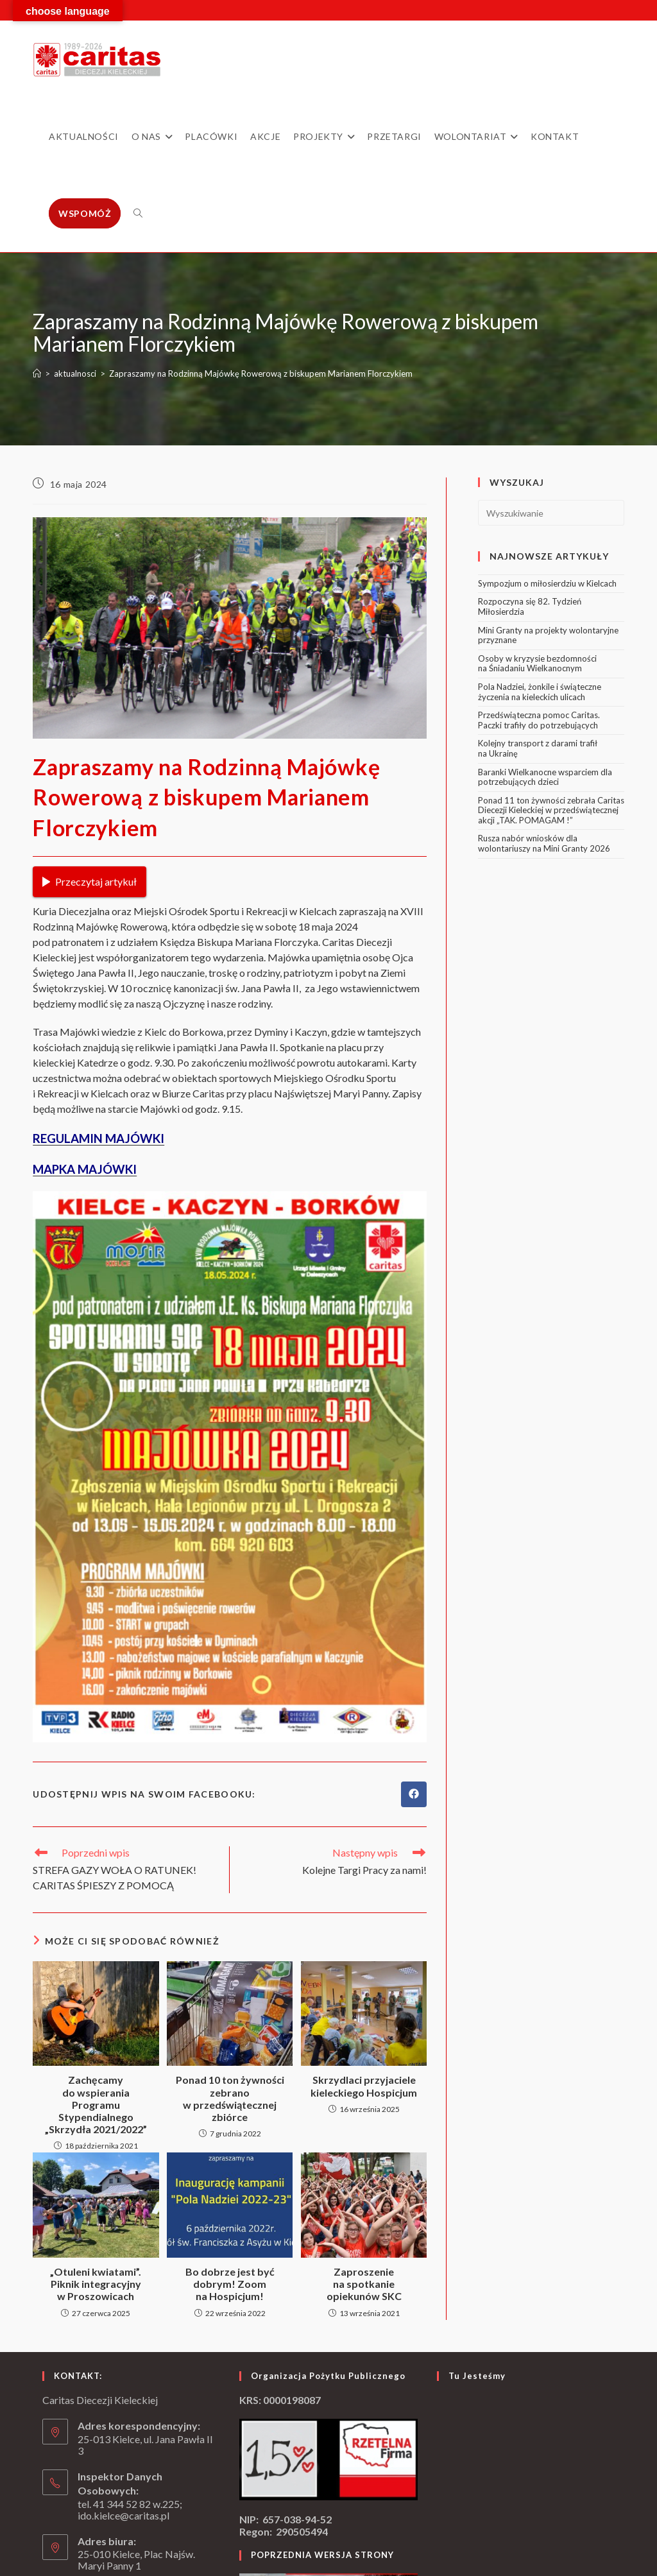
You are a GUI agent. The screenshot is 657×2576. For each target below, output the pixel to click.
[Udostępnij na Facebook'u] (414, 1794)
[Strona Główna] (37, 373)
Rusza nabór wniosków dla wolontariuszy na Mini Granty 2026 (544, 843)
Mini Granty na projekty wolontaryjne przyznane (548, 635)
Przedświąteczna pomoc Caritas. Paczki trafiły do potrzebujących (539, 720)
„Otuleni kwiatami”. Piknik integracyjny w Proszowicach (95, 2283)
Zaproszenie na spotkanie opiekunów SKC (364, 2283)
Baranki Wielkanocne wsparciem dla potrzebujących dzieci (545, 777)
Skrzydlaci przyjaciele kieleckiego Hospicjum (364, 2086)
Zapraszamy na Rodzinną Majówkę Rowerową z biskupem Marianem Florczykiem (261, 373)
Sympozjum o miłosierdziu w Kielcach (547, 583)
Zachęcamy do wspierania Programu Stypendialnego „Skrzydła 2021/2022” (96, 2104)
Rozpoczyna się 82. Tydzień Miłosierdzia (529, 606)
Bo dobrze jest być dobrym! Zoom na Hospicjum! (230, 2283)
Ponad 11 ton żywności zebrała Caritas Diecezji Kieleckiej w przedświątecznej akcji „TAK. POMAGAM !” (551, 810)
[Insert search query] (551, 513)
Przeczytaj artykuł (89, 881)
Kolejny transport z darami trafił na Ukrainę (537, 748)
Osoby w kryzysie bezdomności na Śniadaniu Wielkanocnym (537, 663)
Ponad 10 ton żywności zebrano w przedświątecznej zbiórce (230, 2098)
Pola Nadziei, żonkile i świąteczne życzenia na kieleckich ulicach (539, 692)
